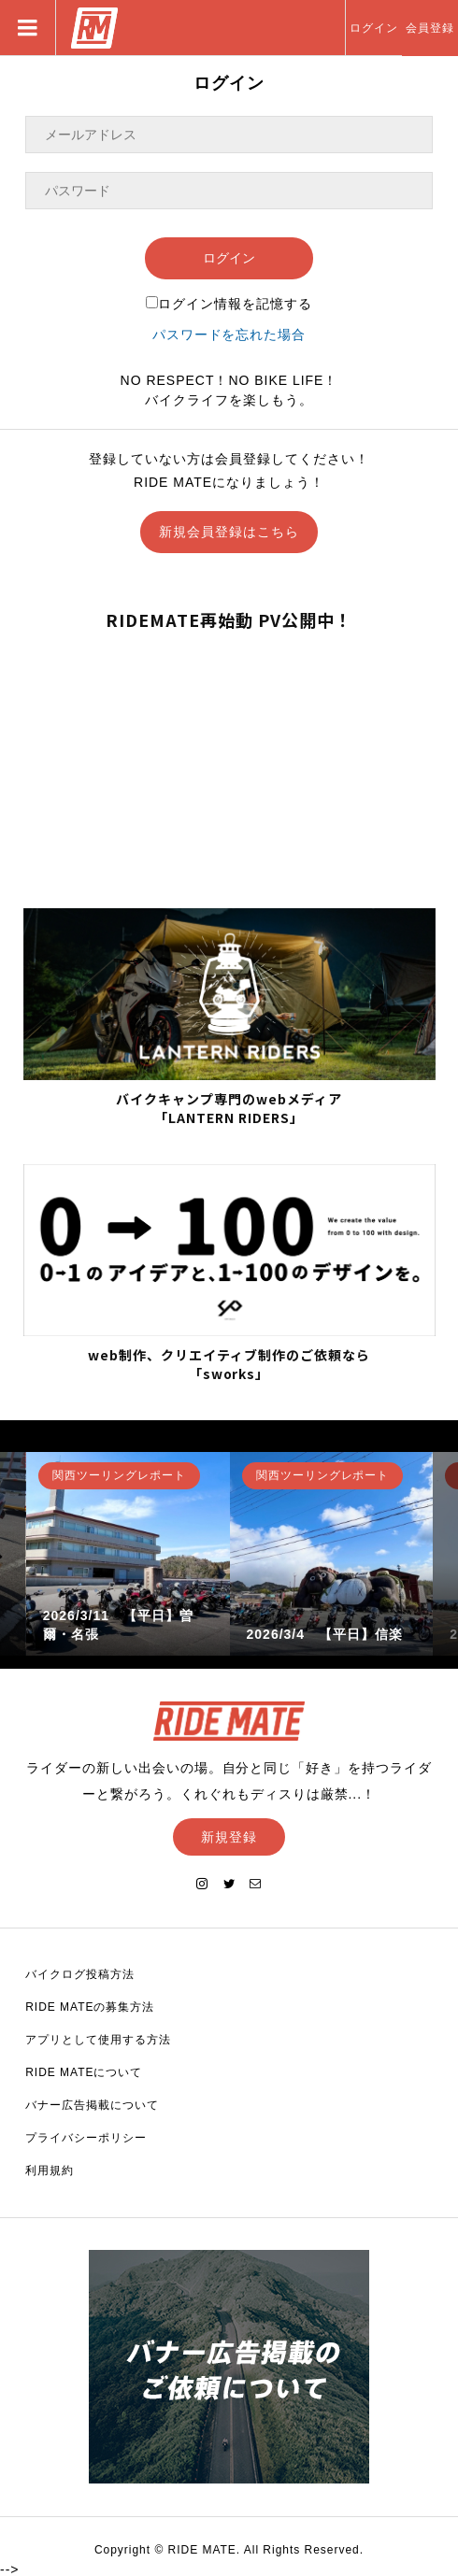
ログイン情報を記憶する (229, 303)
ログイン (374, 28)
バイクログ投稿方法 (80, 1974)
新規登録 (229, 1836)
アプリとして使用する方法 (98, 2039)
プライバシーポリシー (86, 2137)
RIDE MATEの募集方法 (89, 2007)
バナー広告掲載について (92, 2105)
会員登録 (430, 28)
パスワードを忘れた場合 (229, 334)
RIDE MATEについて (83, 2072)
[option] (128, 1554)
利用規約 (49, 2170)
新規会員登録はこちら (229, 531)
